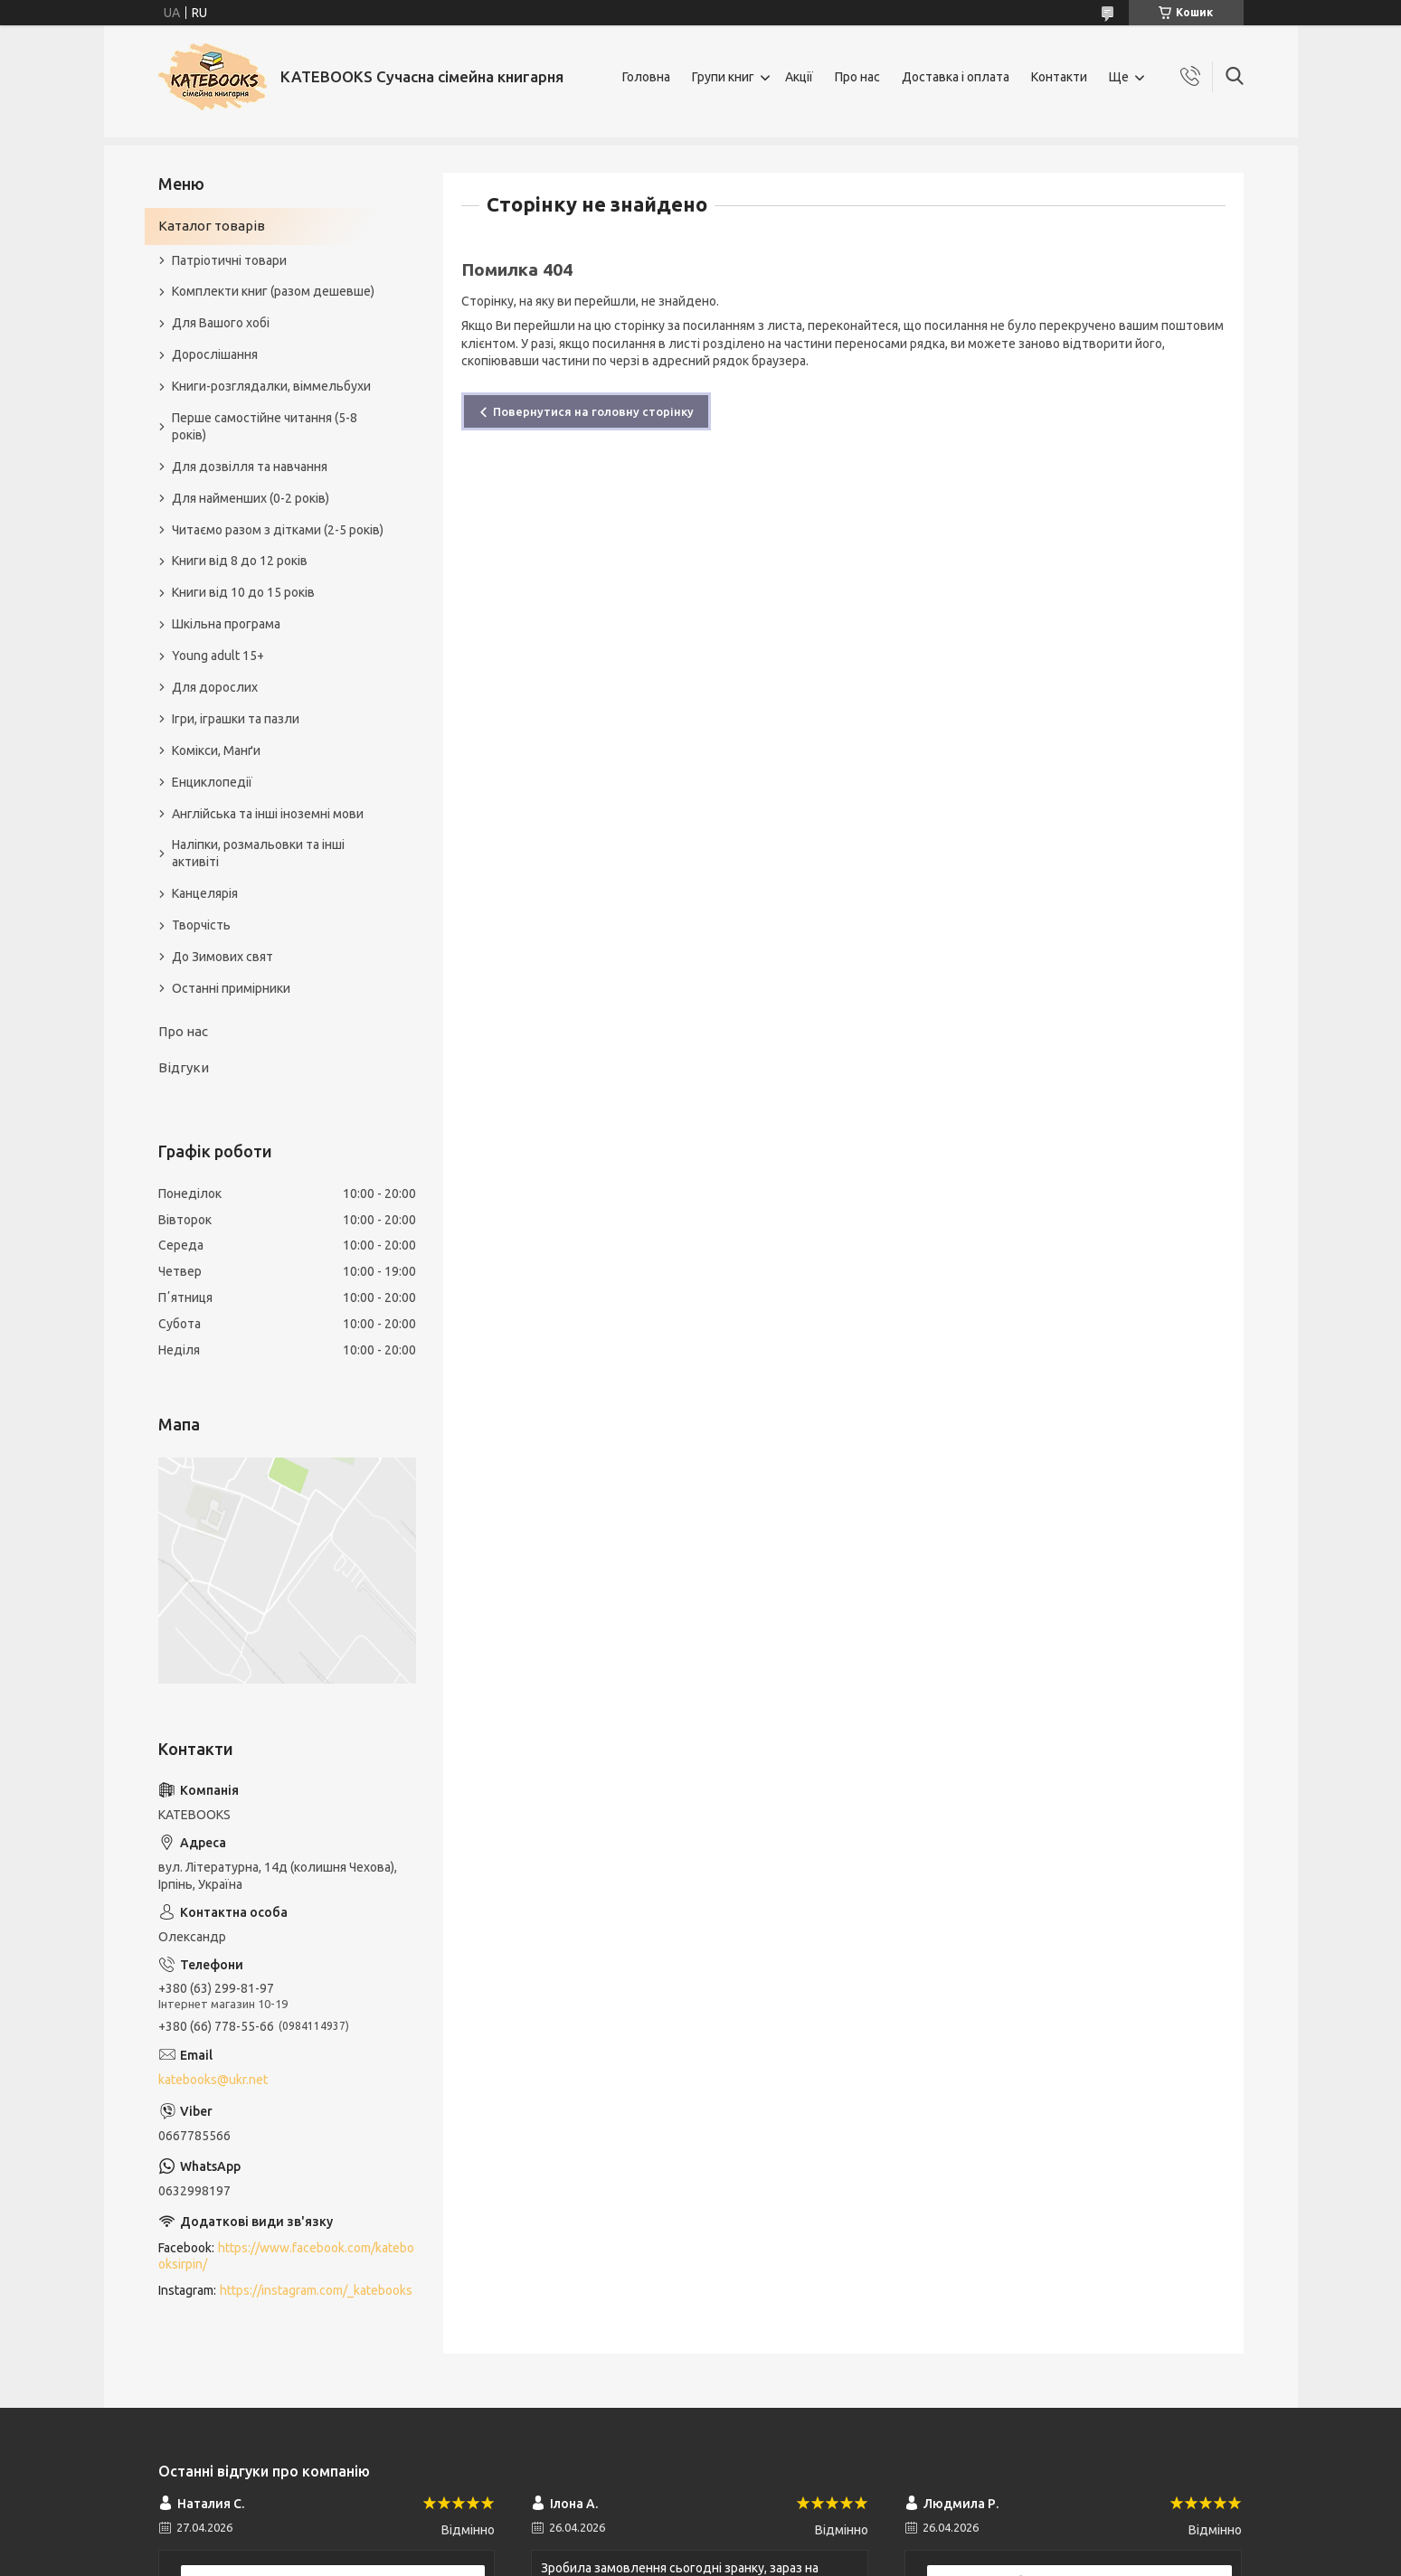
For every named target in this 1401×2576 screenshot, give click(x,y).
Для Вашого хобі (221, 323)
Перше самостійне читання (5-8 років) (264, 426)
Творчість (201, 925)
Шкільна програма (226, 624)
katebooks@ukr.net (213, 2079)
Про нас (857, 77)
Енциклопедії (212, 782)
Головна (646, 77)
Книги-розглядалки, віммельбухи (271, 386)
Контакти (1059, 77)
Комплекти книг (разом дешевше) (273, 291)
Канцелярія (205, 893)
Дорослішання (215, 354)
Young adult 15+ (218, 655)
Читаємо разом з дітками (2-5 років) (277, 530)
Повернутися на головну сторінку (593, 411)
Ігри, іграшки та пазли (235, 719)
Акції (799, 77)
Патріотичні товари (229, 260)
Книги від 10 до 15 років (243, 592)
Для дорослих (215, 687)
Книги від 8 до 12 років (240, 560)
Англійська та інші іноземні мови (268, 814)
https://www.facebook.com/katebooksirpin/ (286, 2256)
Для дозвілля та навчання (249, 466)
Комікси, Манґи (216, 750)
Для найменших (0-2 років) (250, 498)
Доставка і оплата (955, 77)
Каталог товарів (211, 225)
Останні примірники (231, 988)
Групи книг (723, 77)
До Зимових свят (222, 956)
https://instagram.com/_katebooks (316, 2290)
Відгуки (183, 1067)
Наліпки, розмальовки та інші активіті (258, 853)
